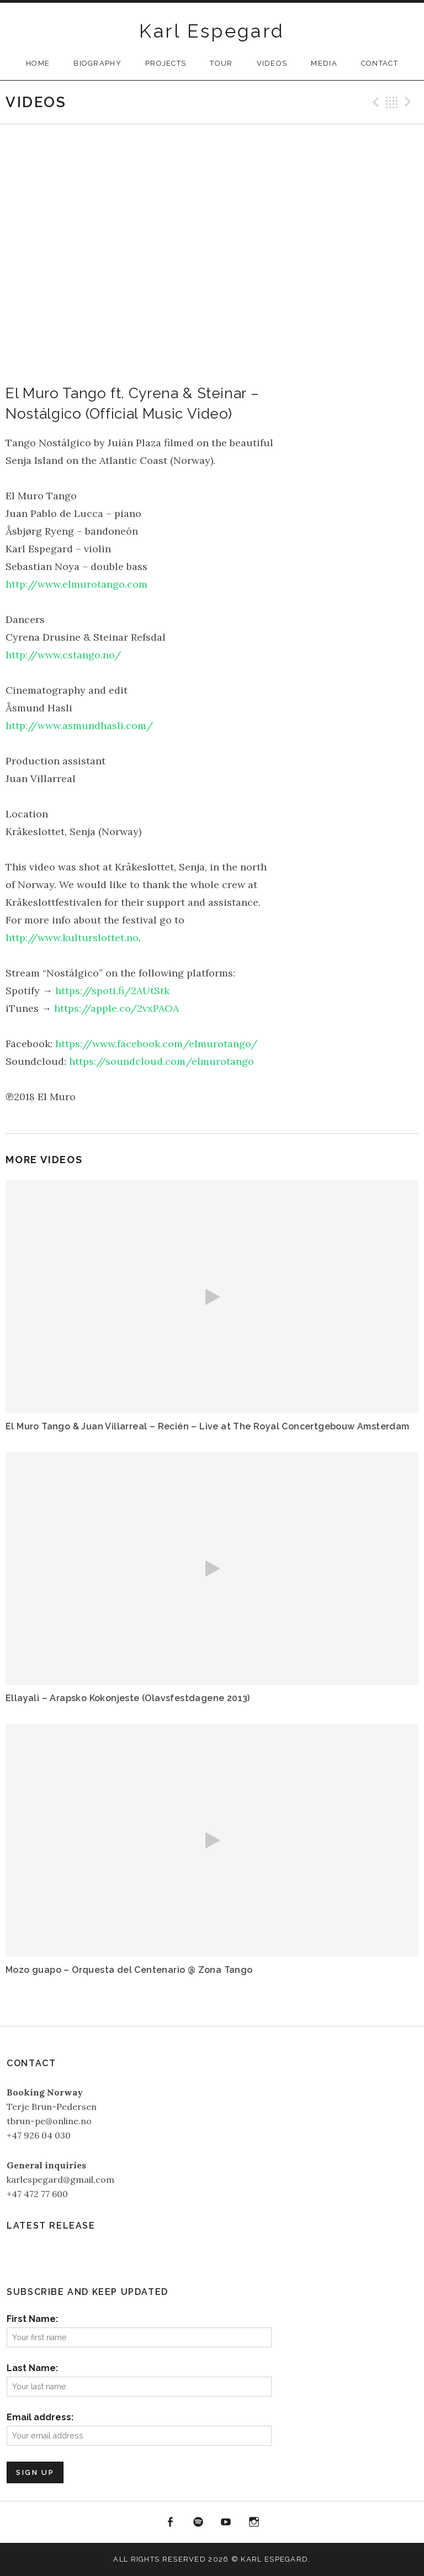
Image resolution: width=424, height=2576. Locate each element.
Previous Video (374, 102)
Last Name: (32, 2368)
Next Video (409, 102)
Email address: (40, 2417)
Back (392, 102)
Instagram (254, 2522)
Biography (97, 63)
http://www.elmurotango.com (76, 584)
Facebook (170, 2522)
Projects (165, 63)
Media (324, 63)
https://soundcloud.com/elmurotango (161, 1061)
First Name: (32, 2319)
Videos (272, 63)
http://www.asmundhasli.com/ (79, 725)
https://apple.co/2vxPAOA (116, 1008)
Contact (379, 63)
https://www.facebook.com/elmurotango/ (156, 1043)
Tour (221, 63)
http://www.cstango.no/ (63, 654)
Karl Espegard (211, 31)
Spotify (198, 2522)
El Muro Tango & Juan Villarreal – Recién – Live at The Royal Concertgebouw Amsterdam (208, 1426)
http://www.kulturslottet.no (72, 937)
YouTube (226, 2522)
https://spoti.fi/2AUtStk (112, 990)
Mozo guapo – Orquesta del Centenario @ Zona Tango (129, 1970)
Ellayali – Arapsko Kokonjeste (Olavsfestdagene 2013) (128, 1698)
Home (38, 63)
